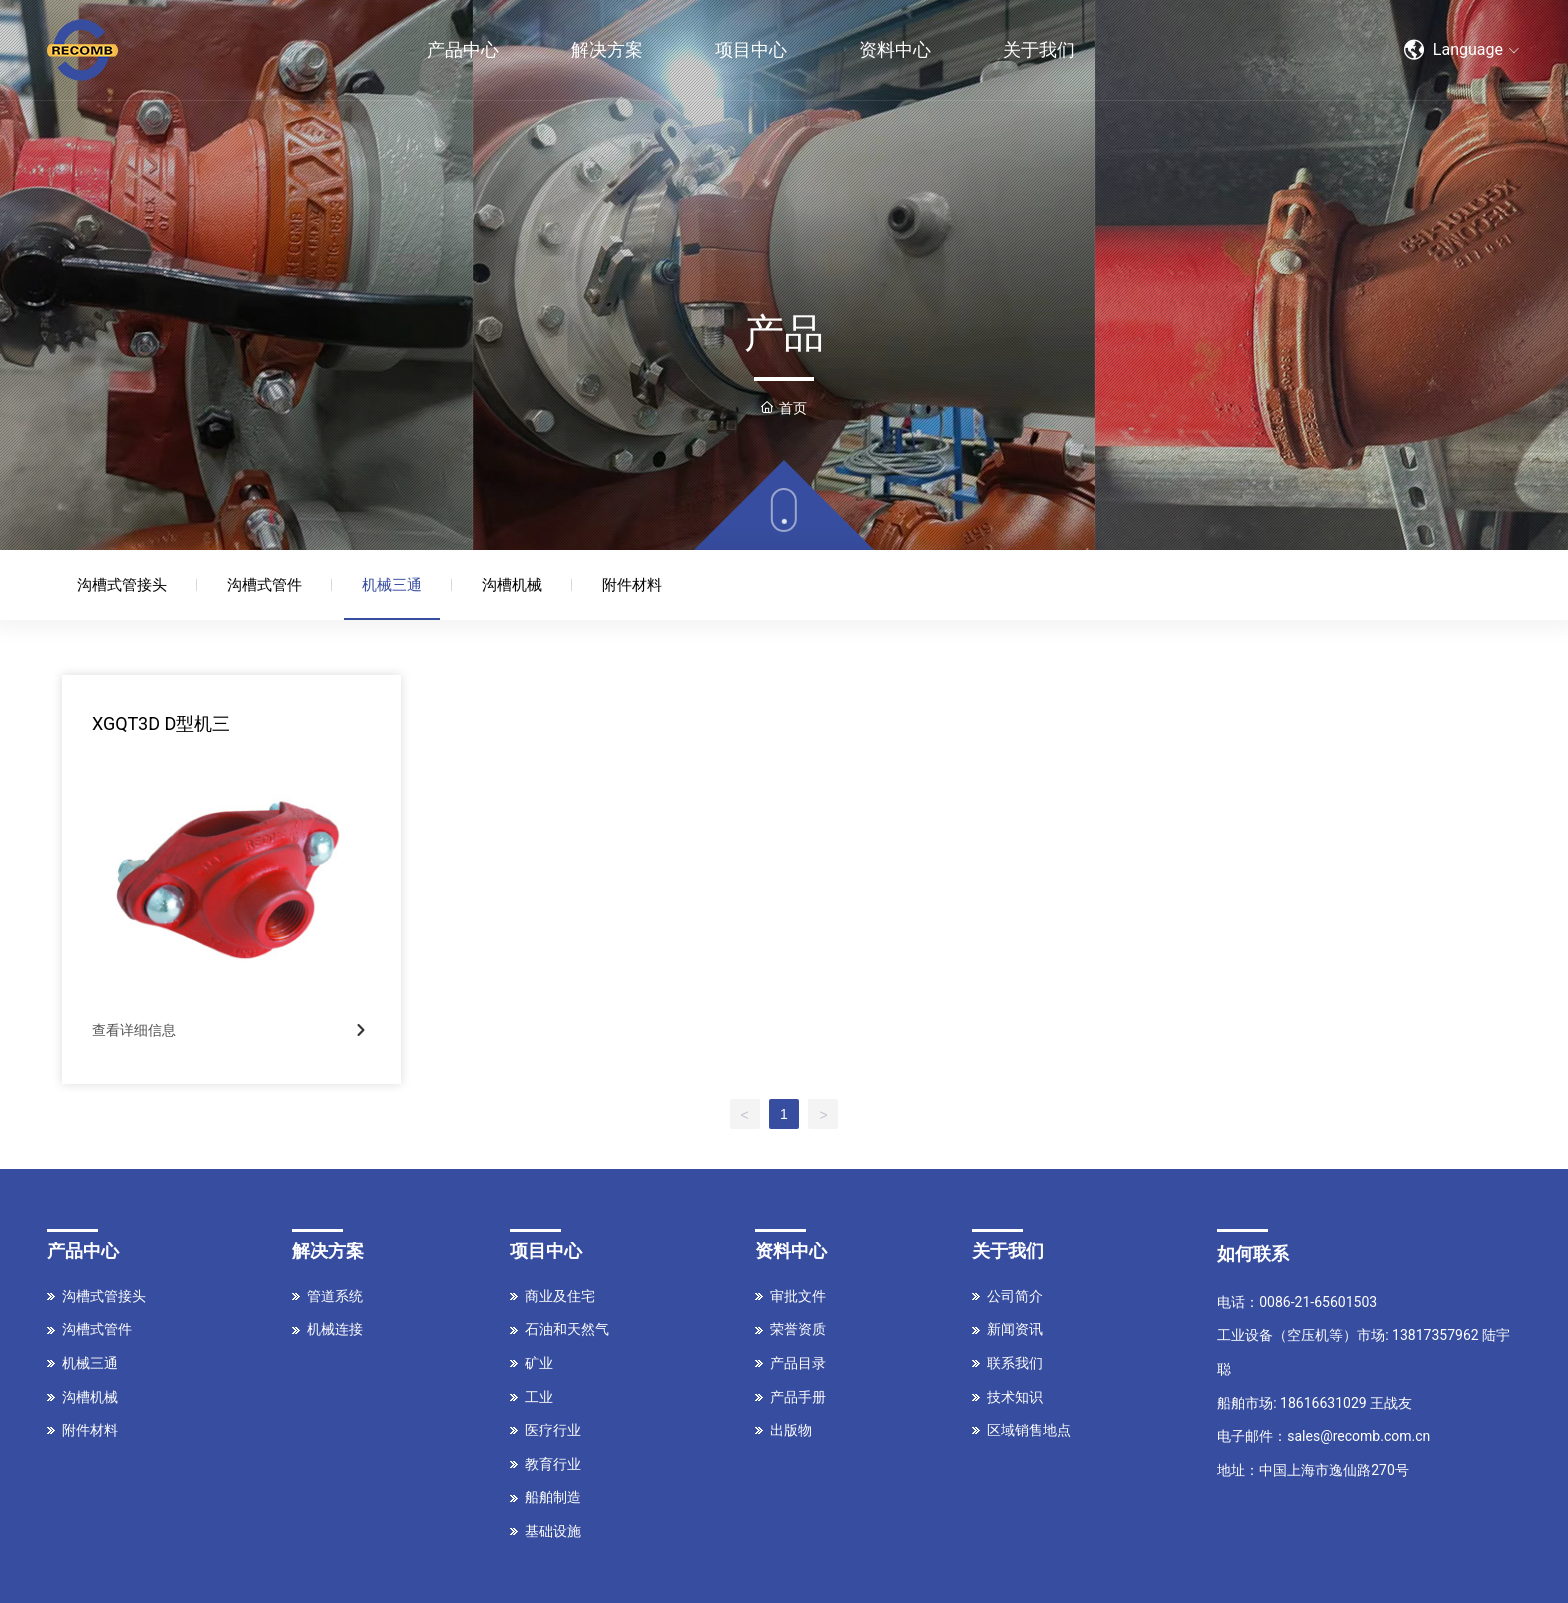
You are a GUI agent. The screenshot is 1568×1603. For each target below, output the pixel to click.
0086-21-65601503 (1318, 1302)
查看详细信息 (134, 1030)
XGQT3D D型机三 (161, 723)
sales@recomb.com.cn (1358, 1436)
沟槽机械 (512, 585)
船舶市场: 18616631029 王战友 (1314, 1403)
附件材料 (632, 585)
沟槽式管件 (264, 585)
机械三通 (392, 585)
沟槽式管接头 (122, 585)
